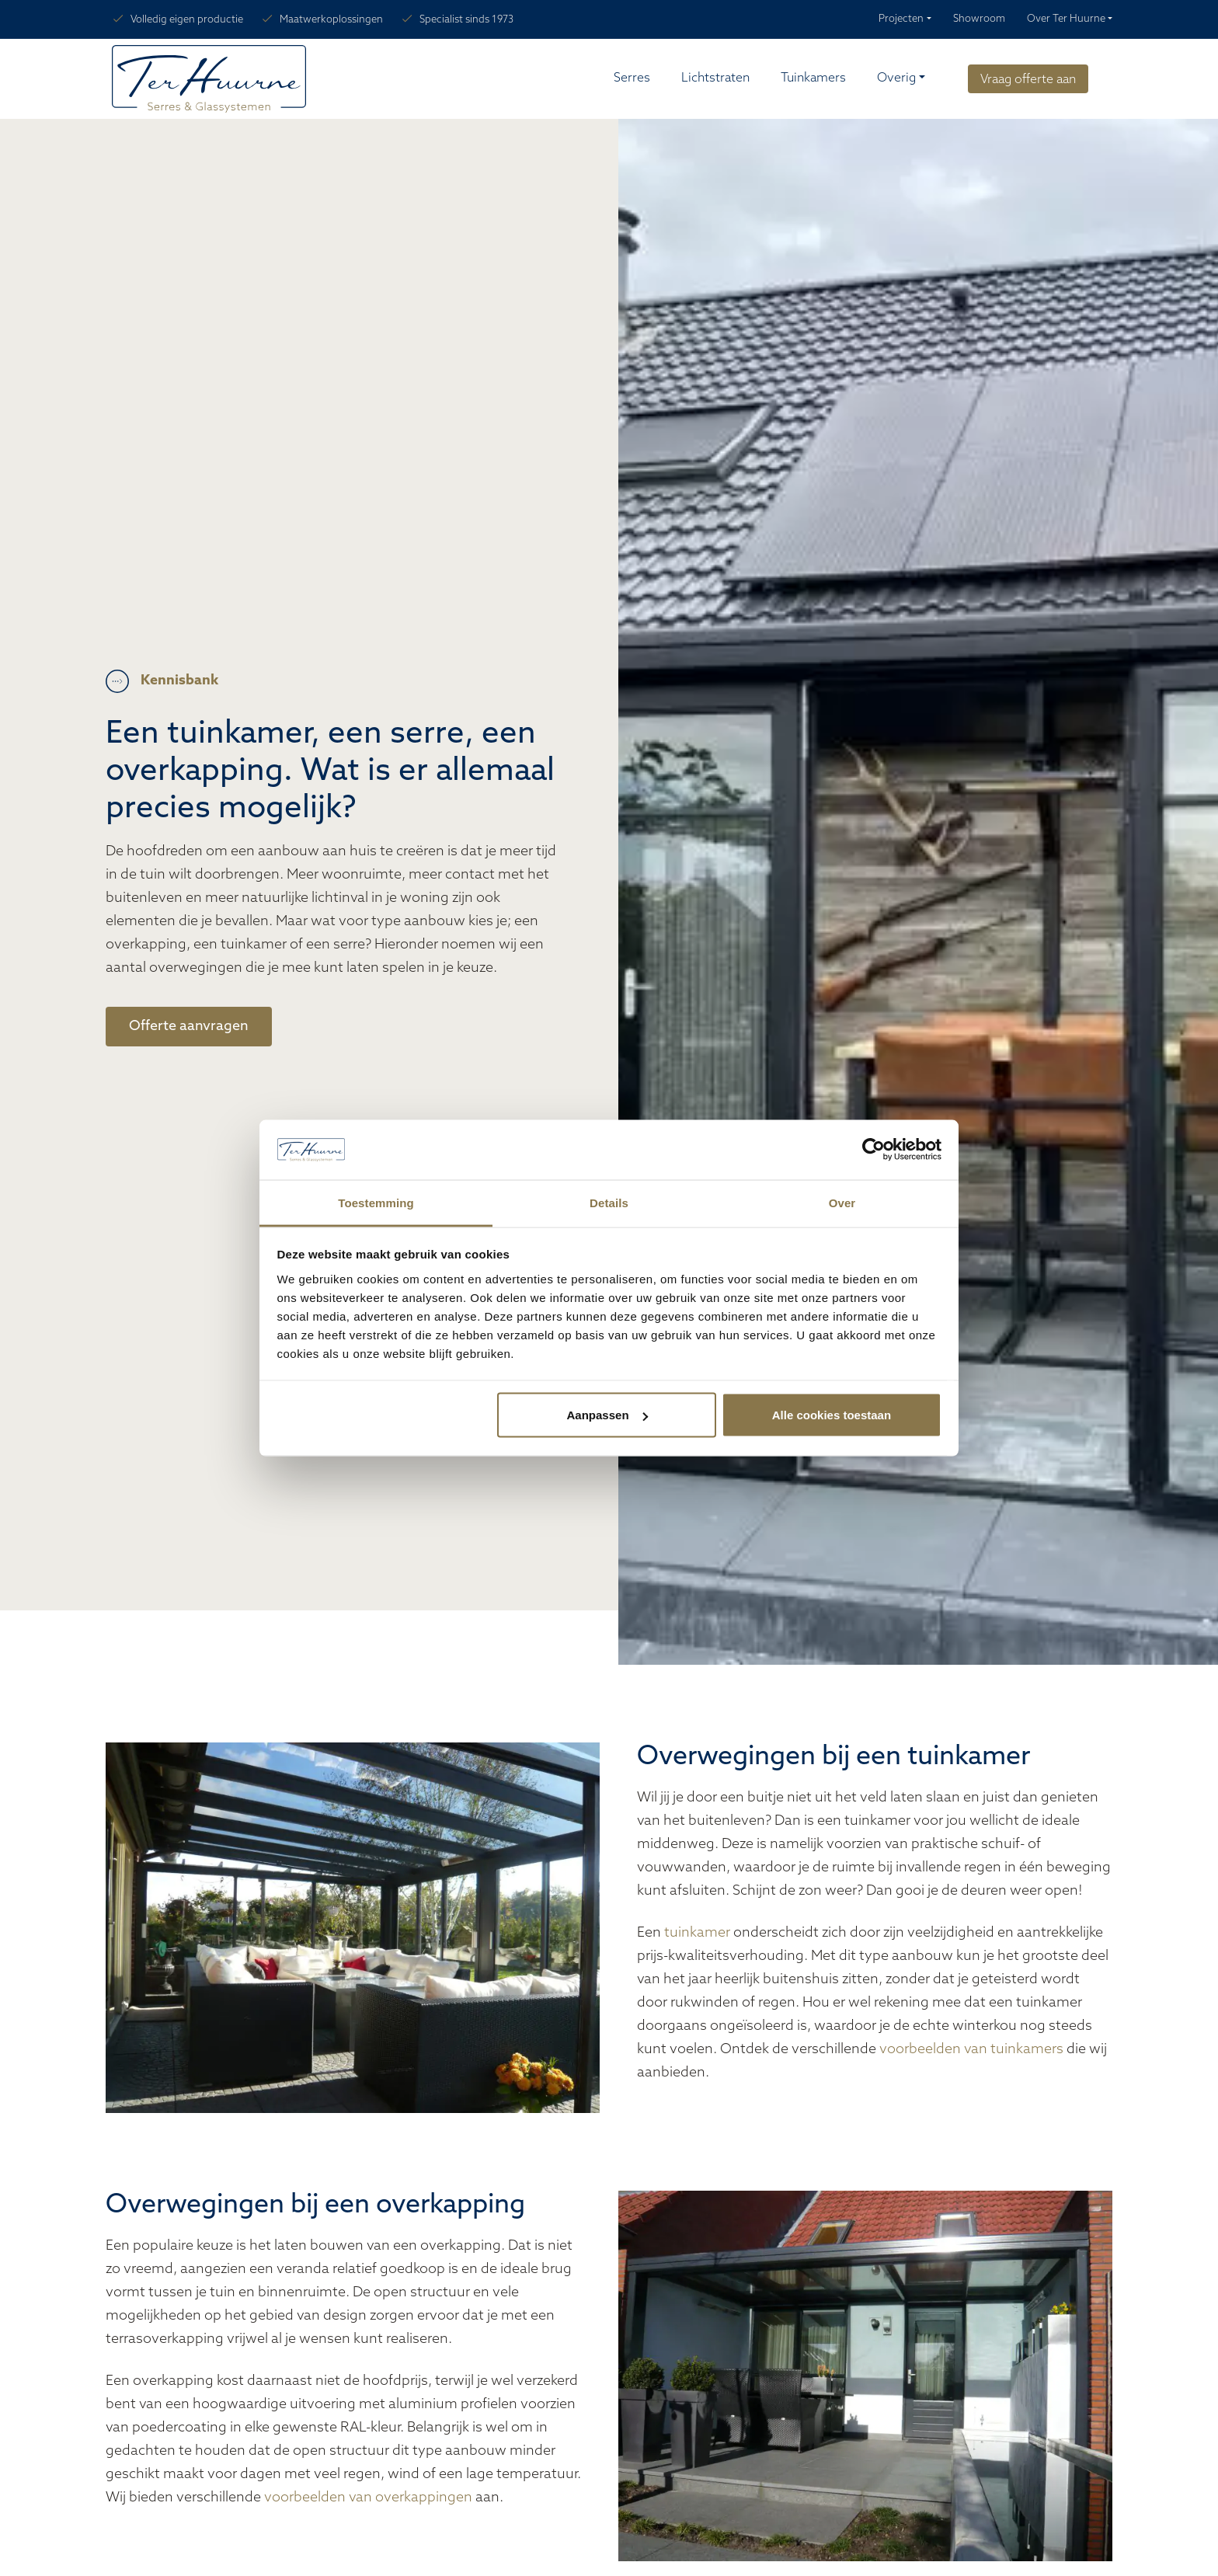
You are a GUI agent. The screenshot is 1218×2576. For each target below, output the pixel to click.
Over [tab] (842, 1202)
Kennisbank (179, 681)
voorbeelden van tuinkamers (971, 2049)
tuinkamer (698, 1933)
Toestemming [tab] (376, 1202)
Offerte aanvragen (189, 1026)
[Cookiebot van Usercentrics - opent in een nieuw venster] (873, 1149)
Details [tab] (609, 1202)
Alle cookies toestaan (831, 1415)
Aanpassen (607, 1415)
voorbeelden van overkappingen (368, 2498)
